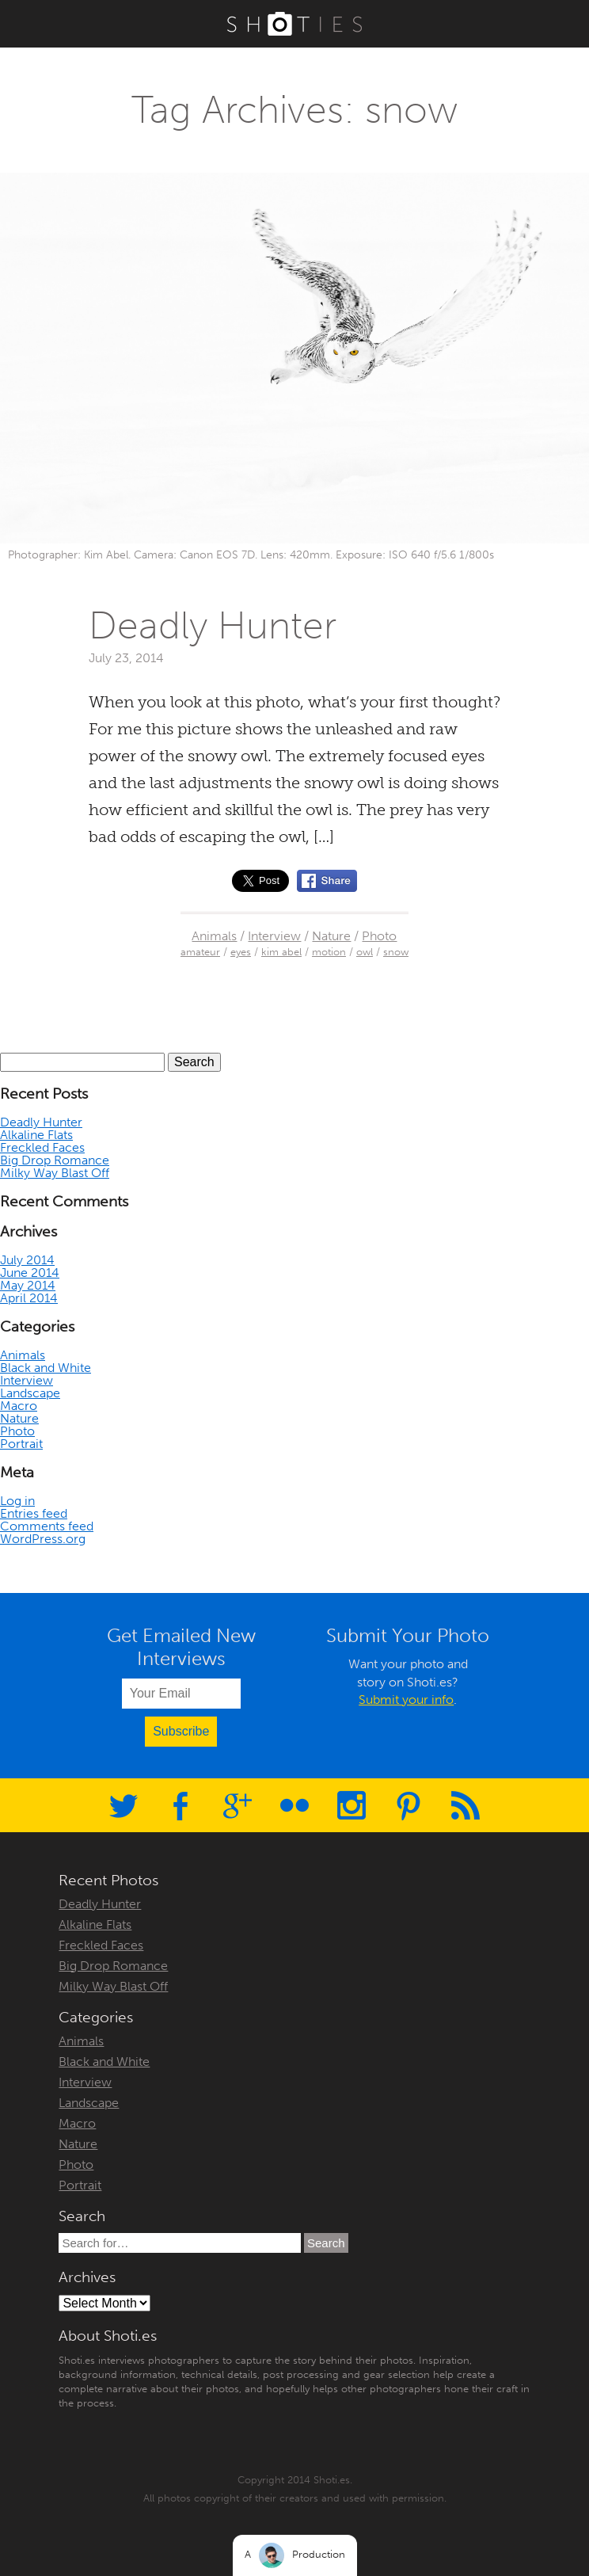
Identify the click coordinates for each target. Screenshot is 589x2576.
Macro (18, 1405)
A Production (295, 2555)
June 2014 (29, 1272)
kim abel (281, 952)
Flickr (295, 1805)
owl (364, 952)
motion (329, 952)
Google (237, 1805)
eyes (240, 952)
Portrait (21, 1443)
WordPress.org (43, 1538)
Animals (214, 935)
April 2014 (29, 1297)
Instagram (351, 1805)
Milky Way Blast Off (54, 1172)
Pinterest (409, 1805)
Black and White (45, 1367)
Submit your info (406, 1699)
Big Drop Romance (54, 1160)
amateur (200, 952)
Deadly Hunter (212, 625)
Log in (17, 1500)
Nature (331, 935)
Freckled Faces (42, 1147)
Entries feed (33, 1513)
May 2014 (27, 1285)
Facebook (181, 1805)
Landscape (30, 1392)
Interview (274, 935)
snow (395, 952)
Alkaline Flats (36, 1134)
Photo (379, 935)
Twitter (123, 1805)
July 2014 (27, 1259)
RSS (465, 1805)
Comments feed (46, 1526)
